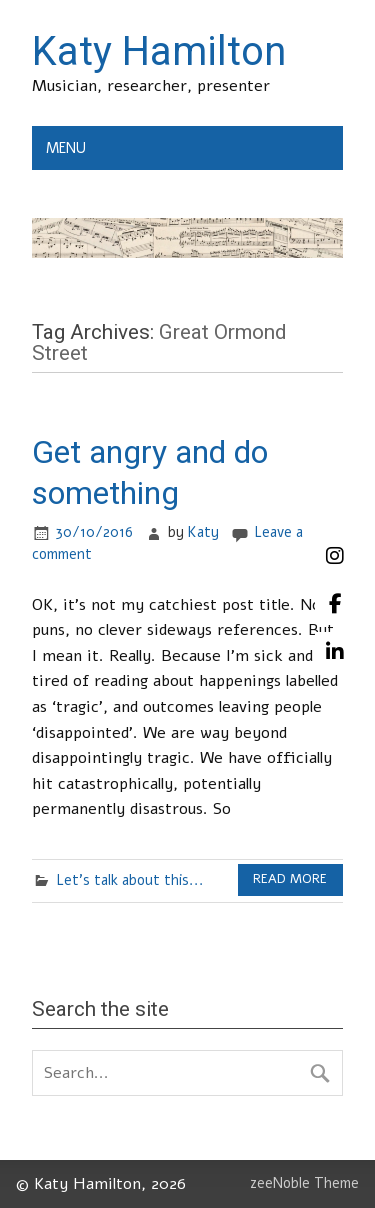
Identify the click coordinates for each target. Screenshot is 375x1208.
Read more (290, 879)
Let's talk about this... (130, 880)
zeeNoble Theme (304, 1183)
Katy (203, 532)
